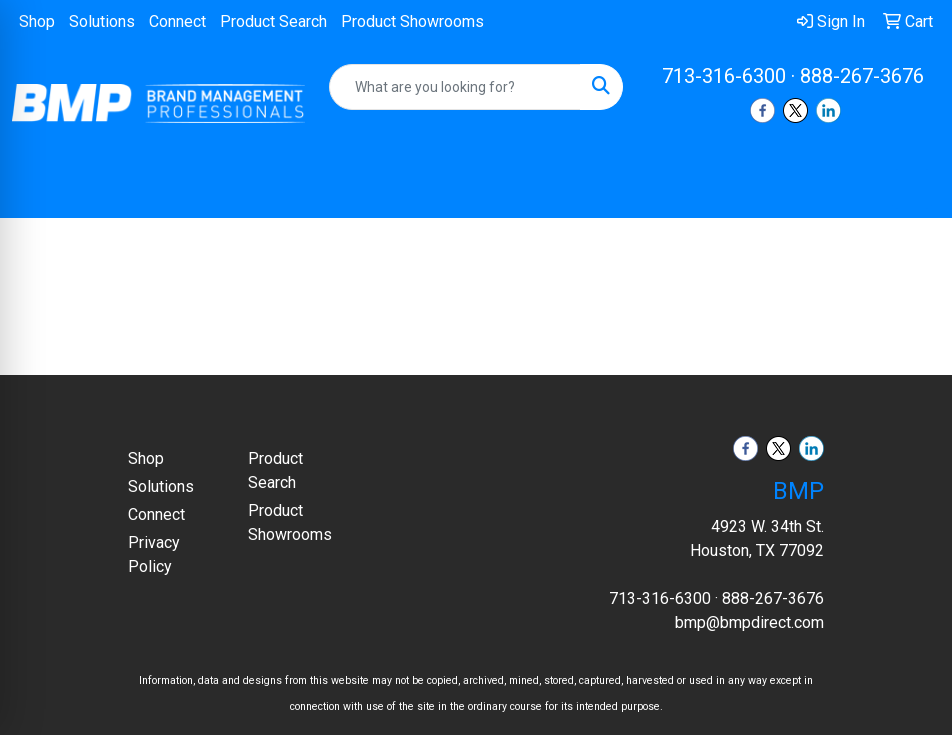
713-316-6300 (724, 76)
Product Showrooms (412, 21)
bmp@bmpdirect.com (749, 622)
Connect (177, 21)
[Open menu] (912, 189)
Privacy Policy (154, 554)
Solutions (102, 21)
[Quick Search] (454, 87)
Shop (37, 21)
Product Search (273, 21)
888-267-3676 (862, 76)
